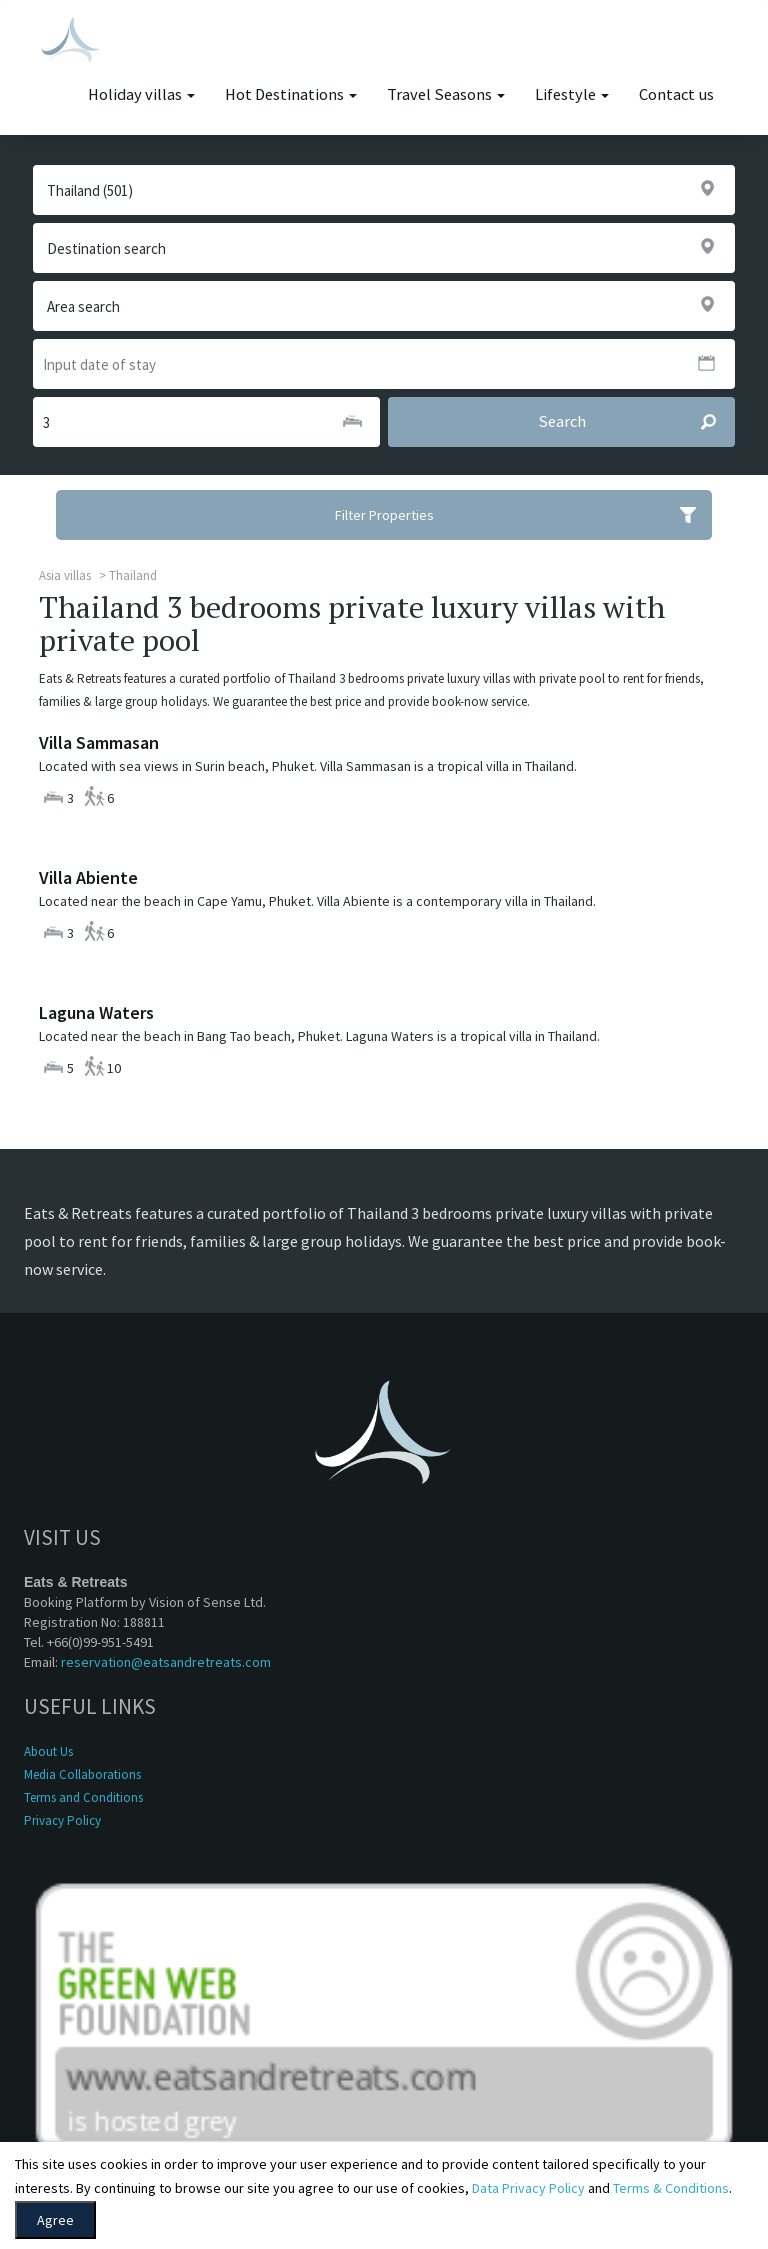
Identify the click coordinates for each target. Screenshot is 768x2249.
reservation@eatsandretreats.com (166, 1662)
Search (636, 422)
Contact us (676, 94)
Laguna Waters (96, 1012)
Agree (55, 2220)
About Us (48, 1751)
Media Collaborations (82, 1774)
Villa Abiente (88, 877)
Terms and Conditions (83, 1797)
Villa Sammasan (99, 742)
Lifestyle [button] (572, 94)
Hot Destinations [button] (291, 94)
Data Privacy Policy (528, 2188)
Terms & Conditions (671, 2188)
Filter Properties (524, 515)
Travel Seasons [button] (446, 94)
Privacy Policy (62, 1820)
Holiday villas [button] (141, 94)
